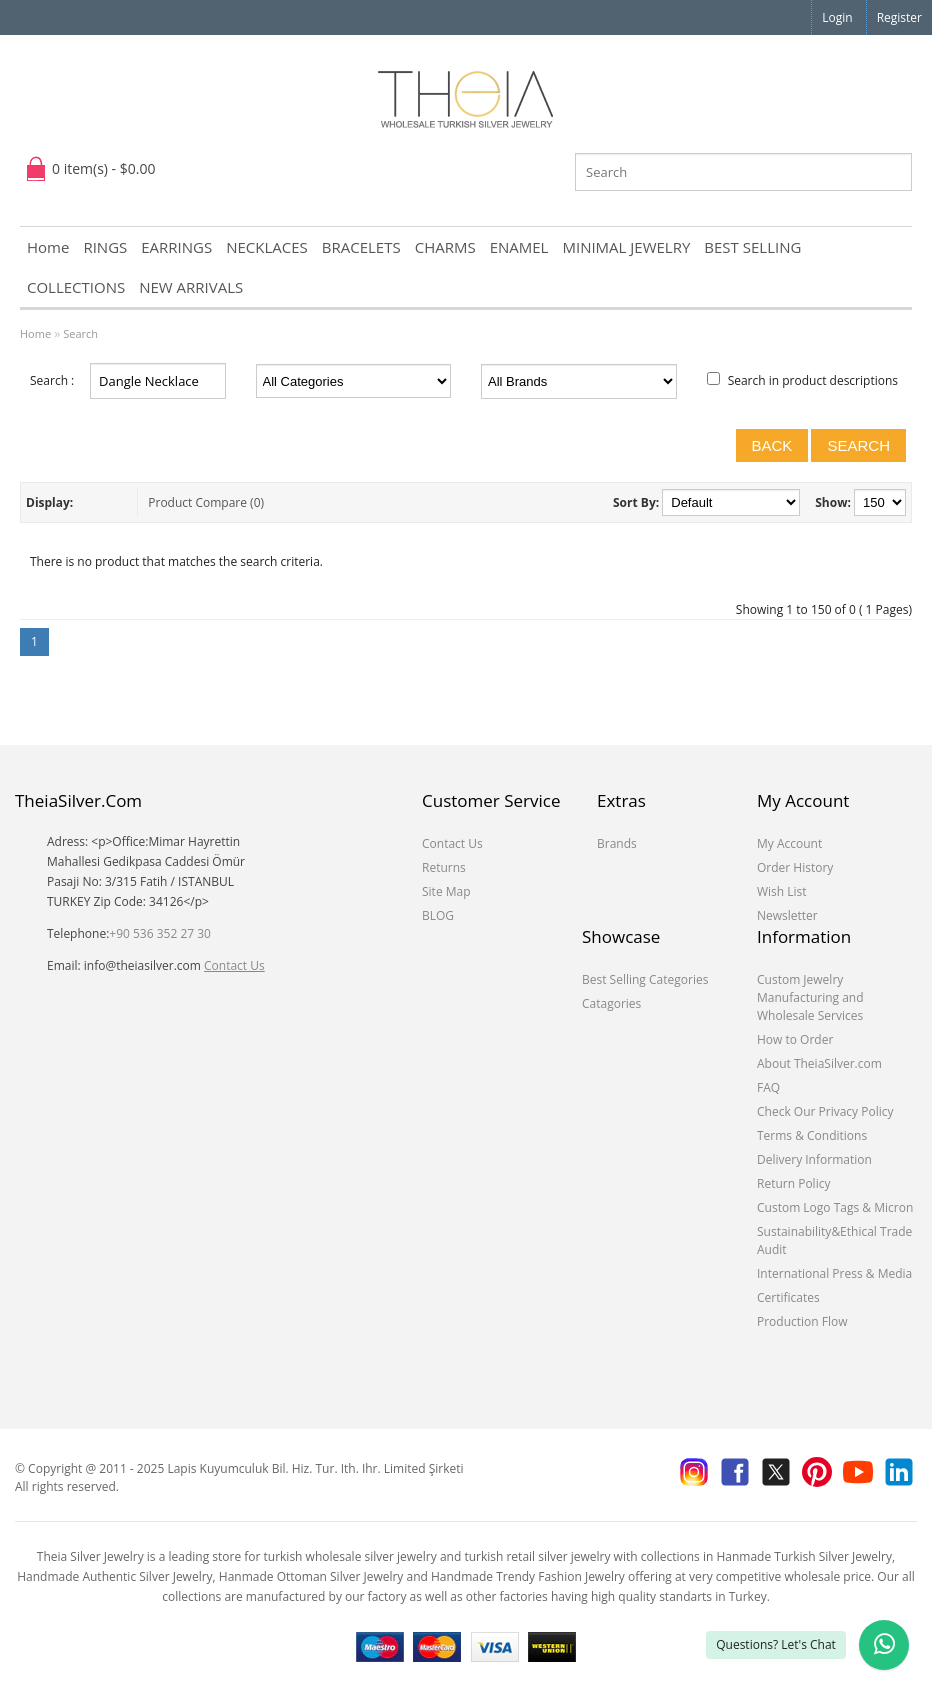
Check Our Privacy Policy (825, 1111)
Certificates (788, 1297)
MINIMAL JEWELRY (626, 247)
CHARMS (445, 247)
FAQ (768, 1087)
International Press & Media (834, 1273)
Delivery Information (814, 1159)
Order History (795, 867)
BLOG (438, 915)
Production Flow (802, 1321)
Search (80, 333)
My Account (789, 843)
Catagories (611, 1003)
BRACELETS (361, 247)
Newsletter (787, 915)
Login (837, 17)
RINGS (105, 247)
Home (48, 247)
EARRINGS (176, 247)
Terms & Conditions (812, 1135)
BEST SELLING (752, 247)
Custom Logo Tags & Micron (835, 1207)
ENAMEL (519, 247)
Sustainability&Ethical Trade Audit (834, 1240)
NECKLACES (267, 247)
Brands (617, 843)
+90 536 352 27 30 (160, 933)
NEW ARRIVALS (191, 287)
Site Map (446, 891)
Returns (444, 867)
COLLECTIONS (76, 287)
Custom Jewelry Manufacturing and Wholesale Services (810, 997)
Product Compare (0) (206, 502)
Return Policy (793, 1183)
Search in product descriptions (813, 380)
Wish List (782, 891)
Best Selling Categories (645, 979)
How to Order (795, 1039)
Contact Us (234, 965)
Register (899, 17)
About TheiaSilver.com (819, 1063)
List (91, 502)
